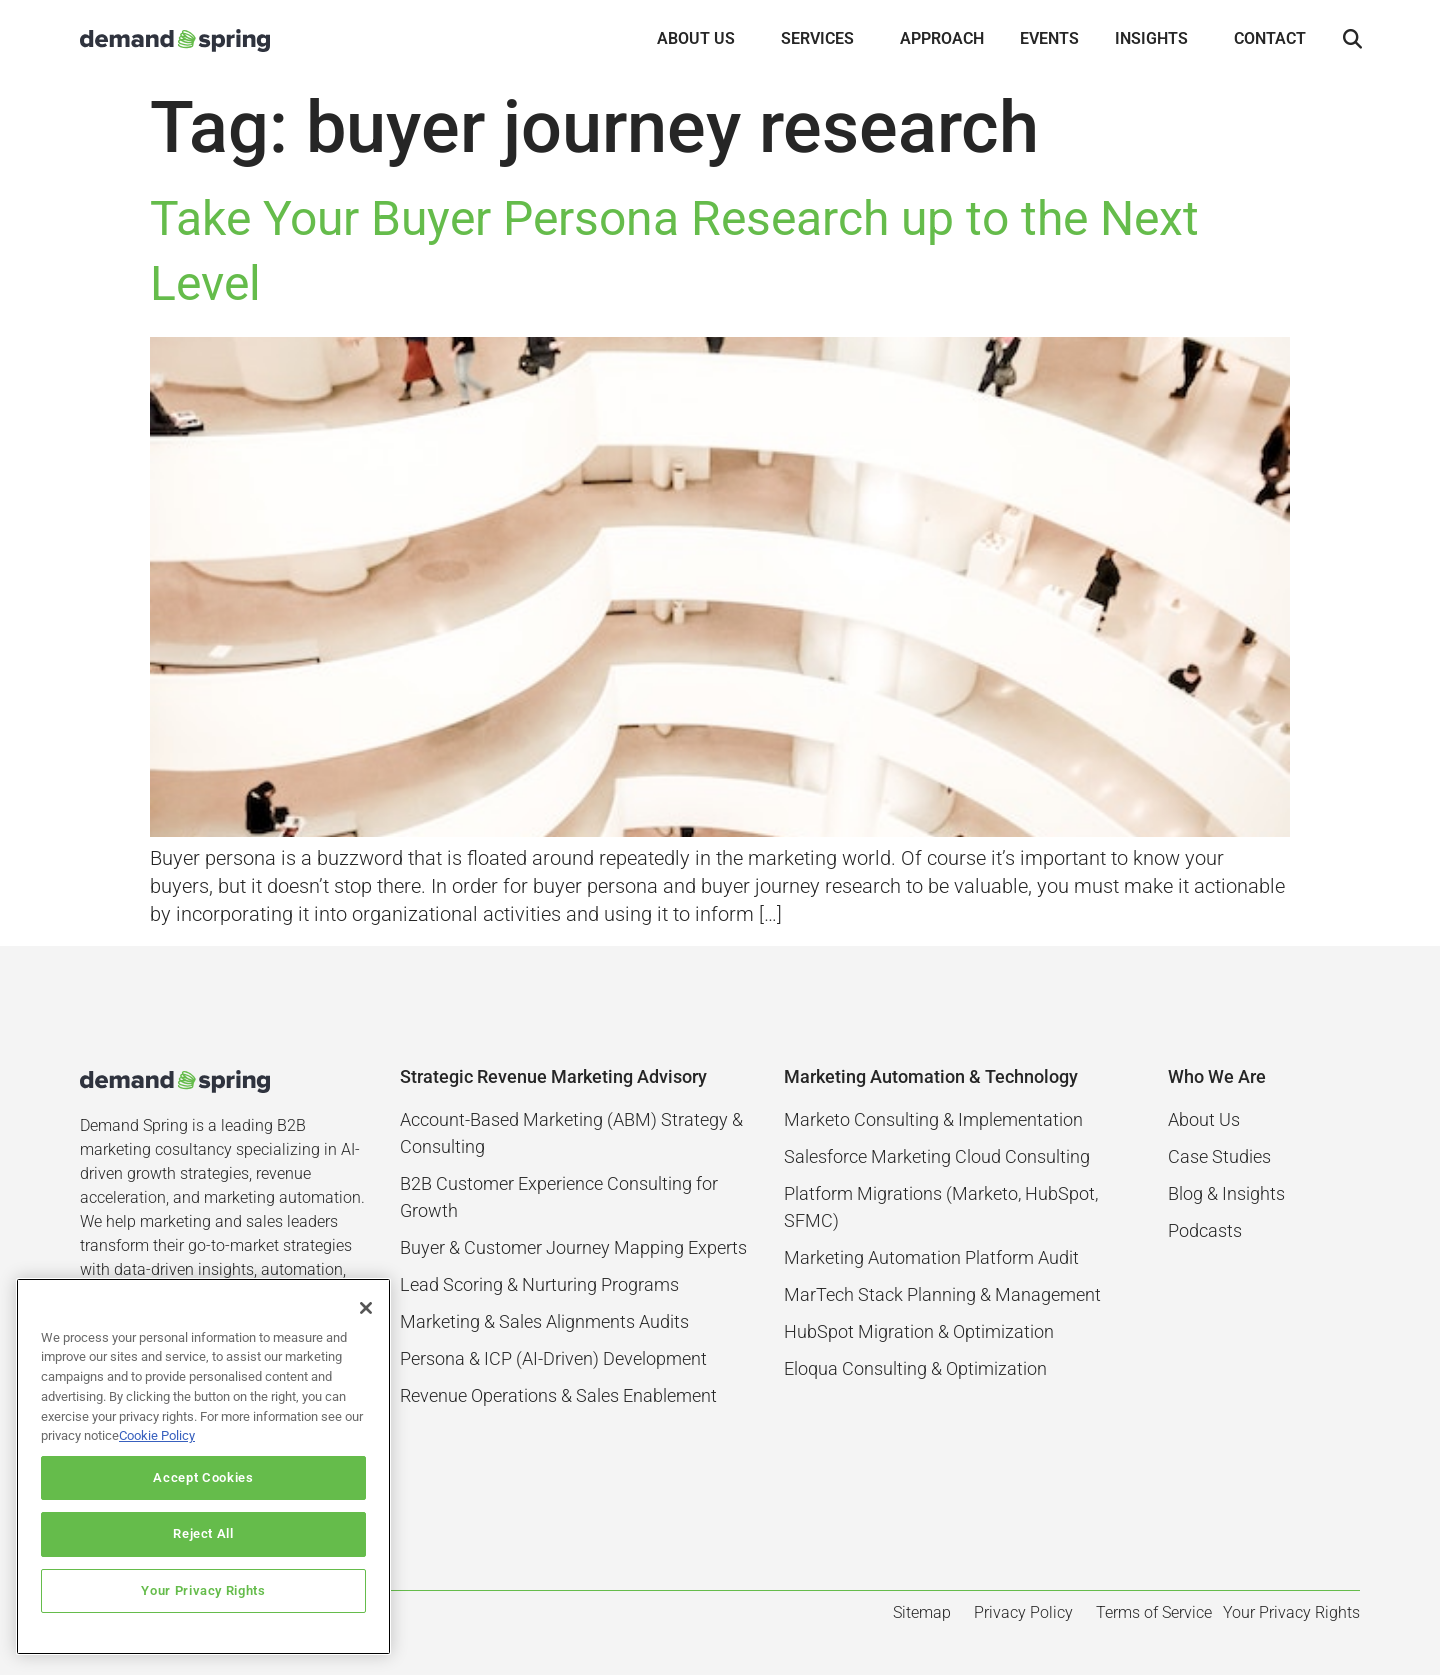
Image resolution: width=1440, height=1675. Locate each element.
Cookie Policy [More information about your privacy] (157, 1435)
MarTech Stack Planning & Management (942, 1294)
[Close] (366, 1308)
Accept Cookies (203, 1477)
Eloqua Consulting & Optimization (915, 1368)
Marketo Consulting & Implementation (933, 1119)
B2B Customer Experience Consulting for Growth (559, 1197)
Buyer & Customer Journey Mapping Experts (573, 1247)
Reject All (203, 1533)
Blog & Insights (1226, 1193)
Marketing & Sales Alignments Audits (544, 1321)
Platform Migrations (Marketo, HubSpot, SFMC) (941, 1207)
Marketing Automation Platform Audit (931, 1257)
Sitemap (922, 1612)
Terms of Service (1154, 1612)
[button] (1352, 40)
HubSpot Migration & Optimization (919, 1331)
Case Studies (1219, 1156)
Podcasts (1205, 1230)
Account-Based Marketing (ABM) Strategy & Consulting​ (571, 1133)
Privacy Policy (1023, 1612)
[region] (203, 1466)
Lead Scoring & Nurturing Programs (539, 1284)
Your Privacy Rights (203, 1590)
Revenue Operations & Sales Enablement (558, 1395)
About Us (1204, 1119)
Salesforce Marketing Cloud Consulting (937, 1156)
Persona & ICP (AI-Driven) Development (553, 1358)
